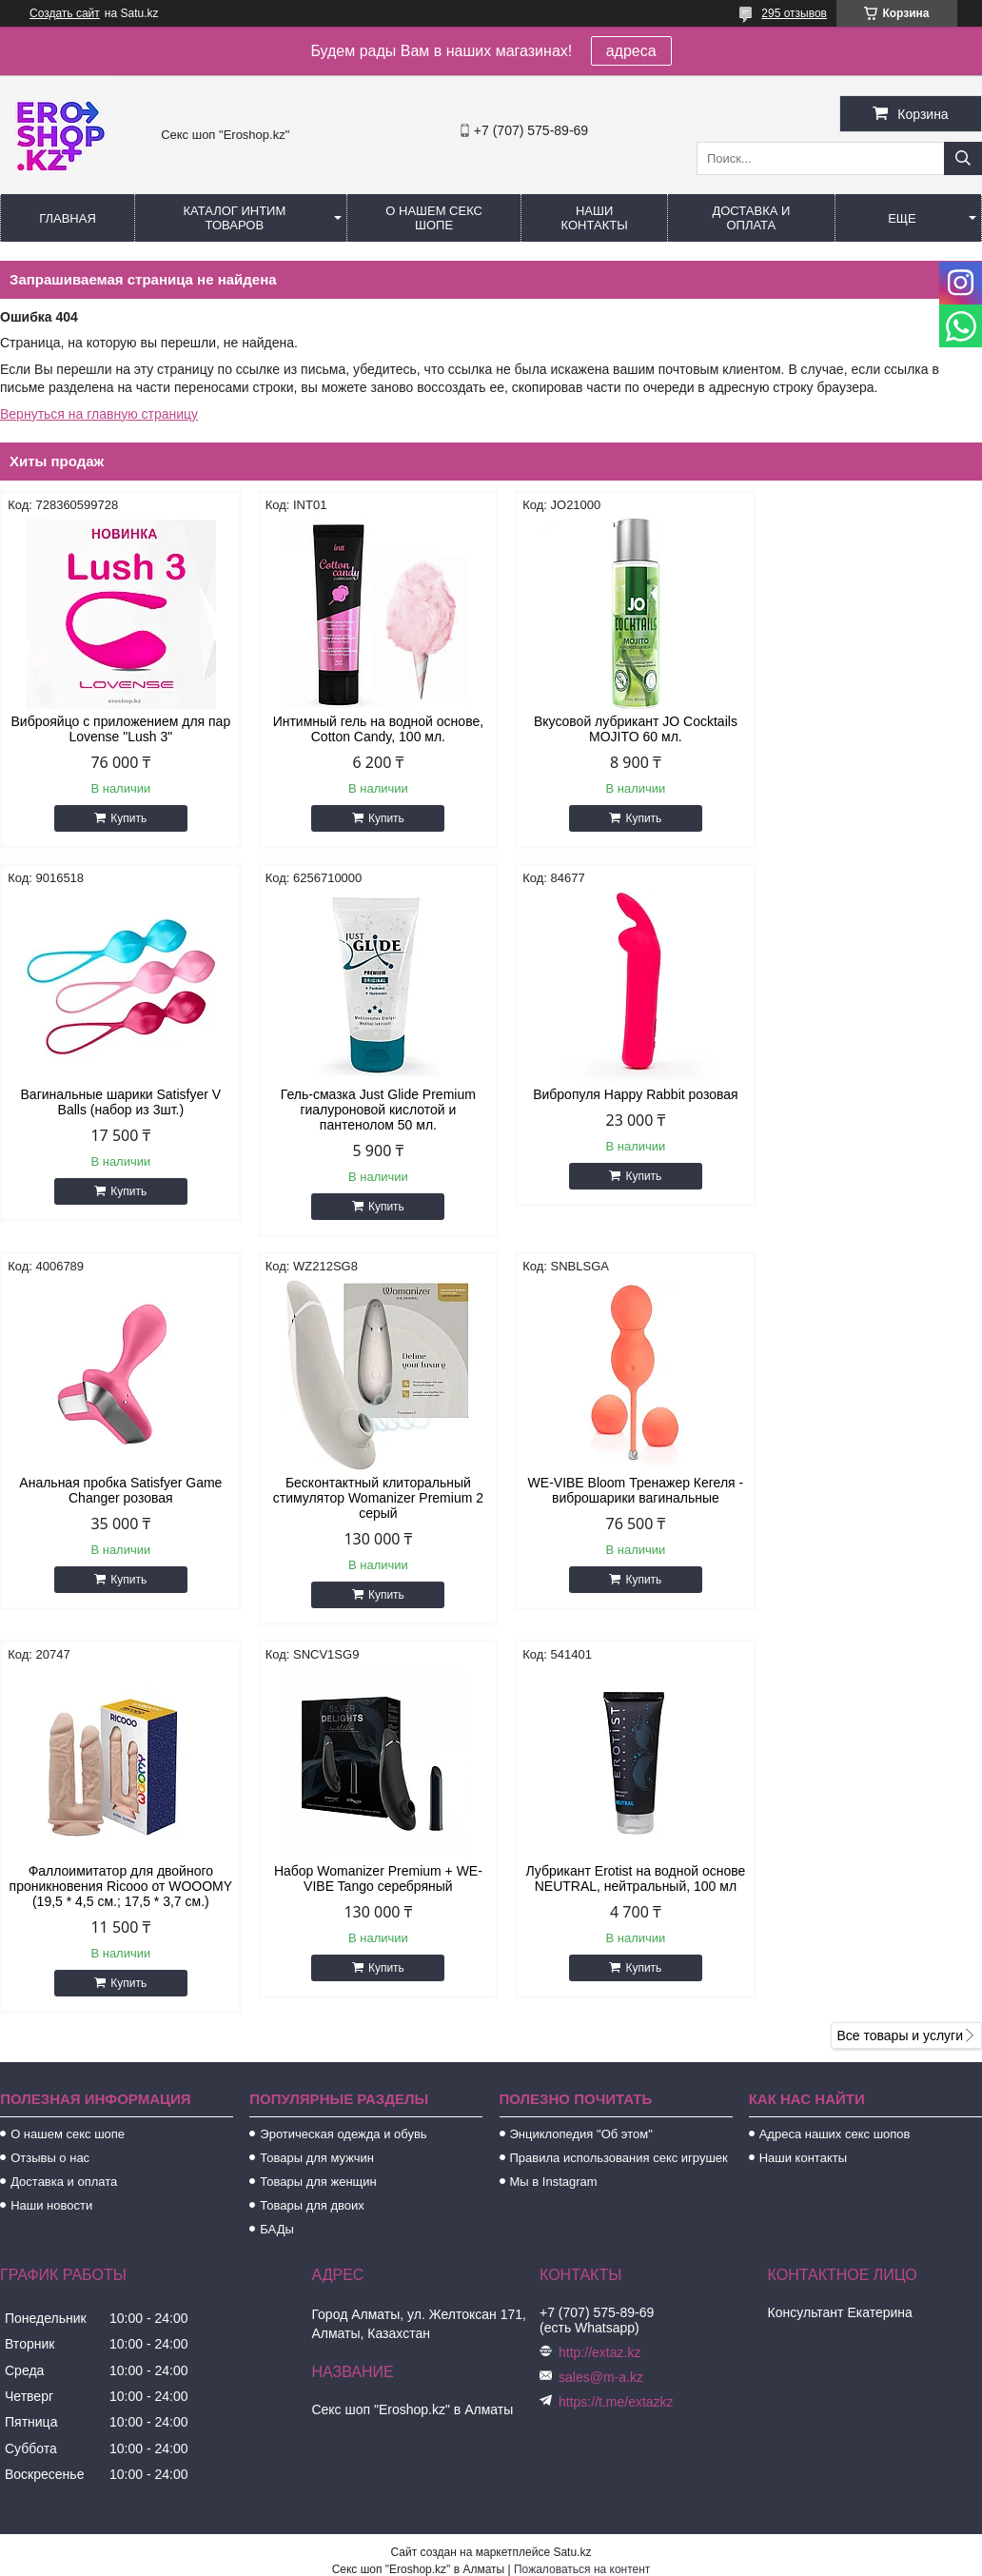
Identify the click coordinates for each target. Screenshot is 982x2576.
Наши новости (51, 1832)
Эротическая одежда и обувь (343, 1761)
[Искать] (963, 158)
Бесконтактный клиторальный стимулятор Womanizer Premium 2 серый (865, 1109)
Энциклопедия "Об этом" (581, 1761)
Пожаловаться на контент (582, 2196)
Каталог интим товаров (234, 218)
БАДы (277, 1856)
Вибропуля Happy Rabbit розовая (366, 1094)
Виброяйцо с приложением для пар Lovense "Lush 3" (117, 729)
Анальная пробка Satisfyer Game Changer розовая (616, 1102)
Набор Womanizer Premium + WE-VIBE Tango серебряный (616, 1490)
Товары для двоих (312, 1832)
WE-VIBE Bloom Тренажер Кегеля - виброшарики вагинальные (117, 1490)
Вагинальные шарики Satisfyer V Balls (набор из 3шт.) (865, 729)
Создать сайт (64, 13)
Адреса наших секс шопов (835, 1761)
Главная (67, 218)
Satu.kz (572, 2179)
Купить (125, 818)
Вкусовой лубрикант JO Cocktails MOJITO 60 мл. (615, 729)
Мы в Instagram (554, 1808)
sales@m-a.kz (601, 2004)
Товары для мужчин (317, 1785)
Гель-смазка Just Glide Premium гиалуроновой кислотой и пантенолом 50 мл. (116, 1109)
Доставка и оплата (751, 218)
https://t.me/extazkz (616, 2028)
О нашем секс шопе (433, 218)
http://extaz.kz (599, 1979)
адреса (631, 51)
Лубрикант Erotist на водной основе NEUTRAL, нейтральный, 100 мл (865, 1498)
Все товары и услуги (899, 1662)
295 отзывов (794, 13)
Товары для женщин (318, 1808)
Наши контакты (594, 218)
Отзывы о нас (49, 1785)
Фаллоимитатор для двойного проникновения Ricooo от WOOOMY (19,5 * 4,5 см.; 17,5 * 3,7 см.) (366, 1505)
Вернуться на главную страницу (99, 414)
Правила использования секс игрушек (619, 1785)
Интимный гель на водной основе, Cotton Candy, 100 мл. (366, 729)
